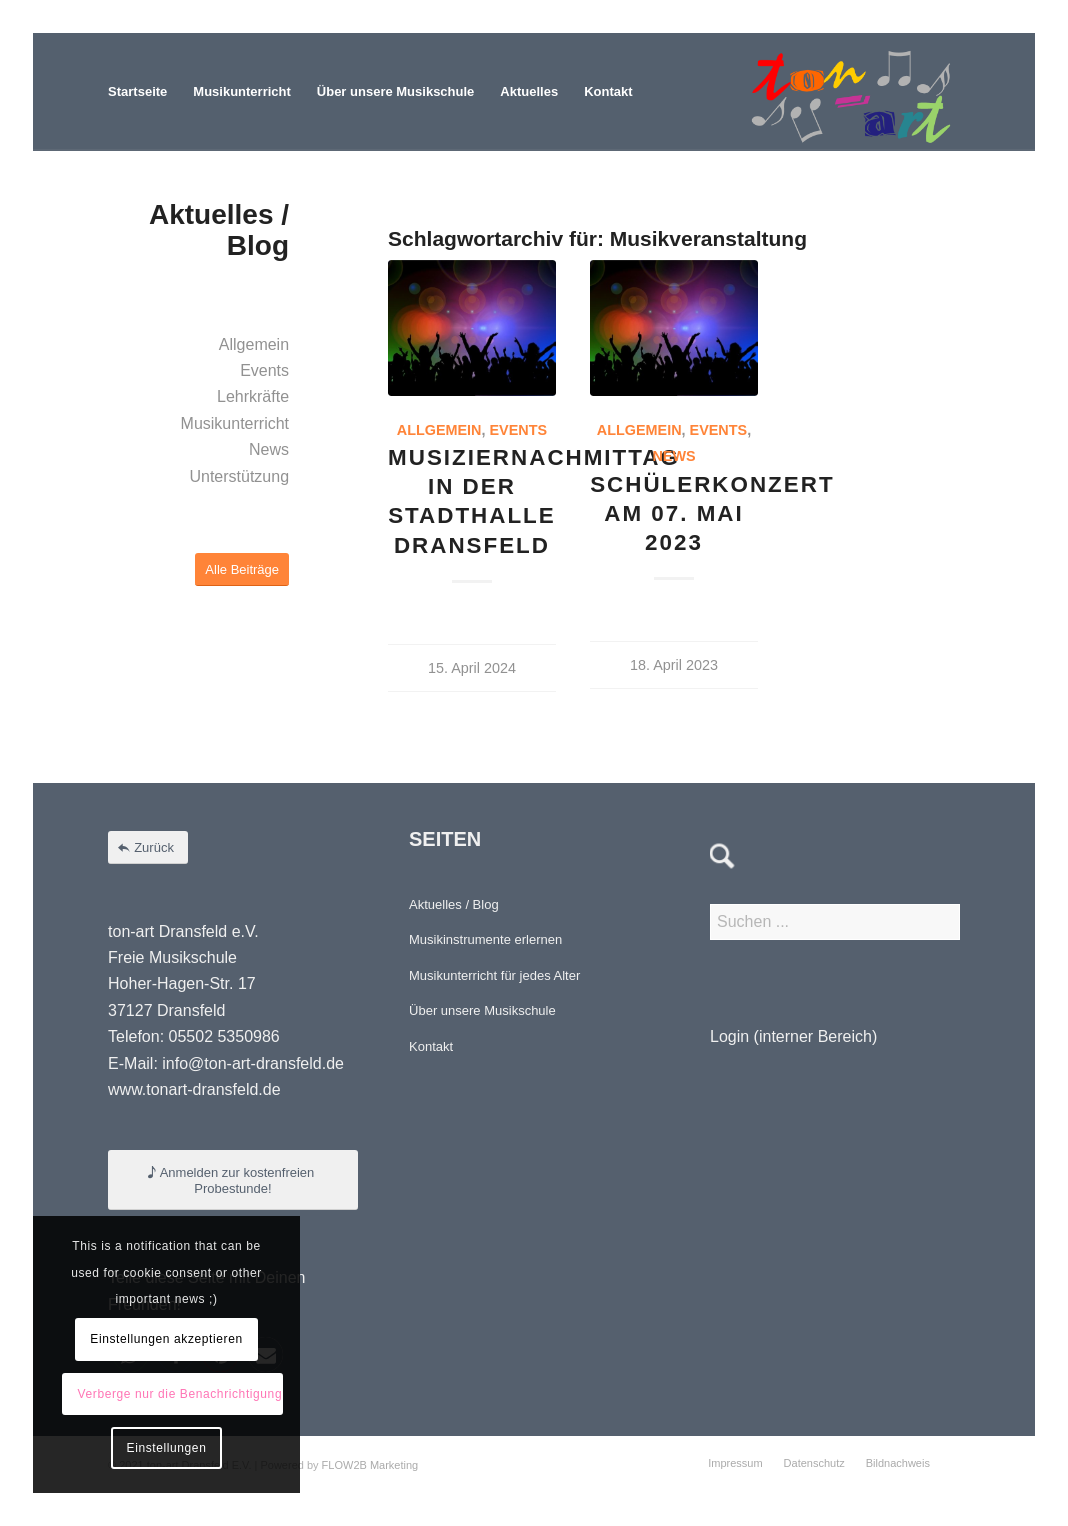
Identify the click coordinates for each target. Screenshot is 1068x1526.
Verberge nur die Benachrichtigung (180, 1394)
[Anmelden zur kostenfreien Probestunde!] (233, 1180)
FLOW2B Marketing (370, 1465)
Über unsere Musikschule (482, 1010)
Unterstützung (239, 476)
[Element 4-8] (851, 92)
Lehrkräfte (253, 396)
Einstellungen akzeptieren (166, 1339)
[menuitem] (137, 92)
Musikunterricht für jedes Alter (494, 975)
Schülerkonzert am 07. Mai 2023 (712, 513)
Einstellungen (167, 1448)
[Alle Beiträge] (242, 569)
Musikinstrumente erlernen (485, 939)
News (673, 456)
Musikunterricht (235, 423)
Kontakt (431, 1046)
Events (519, 430)
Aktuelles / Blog (454, 904)
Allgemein (439, 430)
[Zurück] (148, 847)
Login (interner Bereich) (793, 1036)
